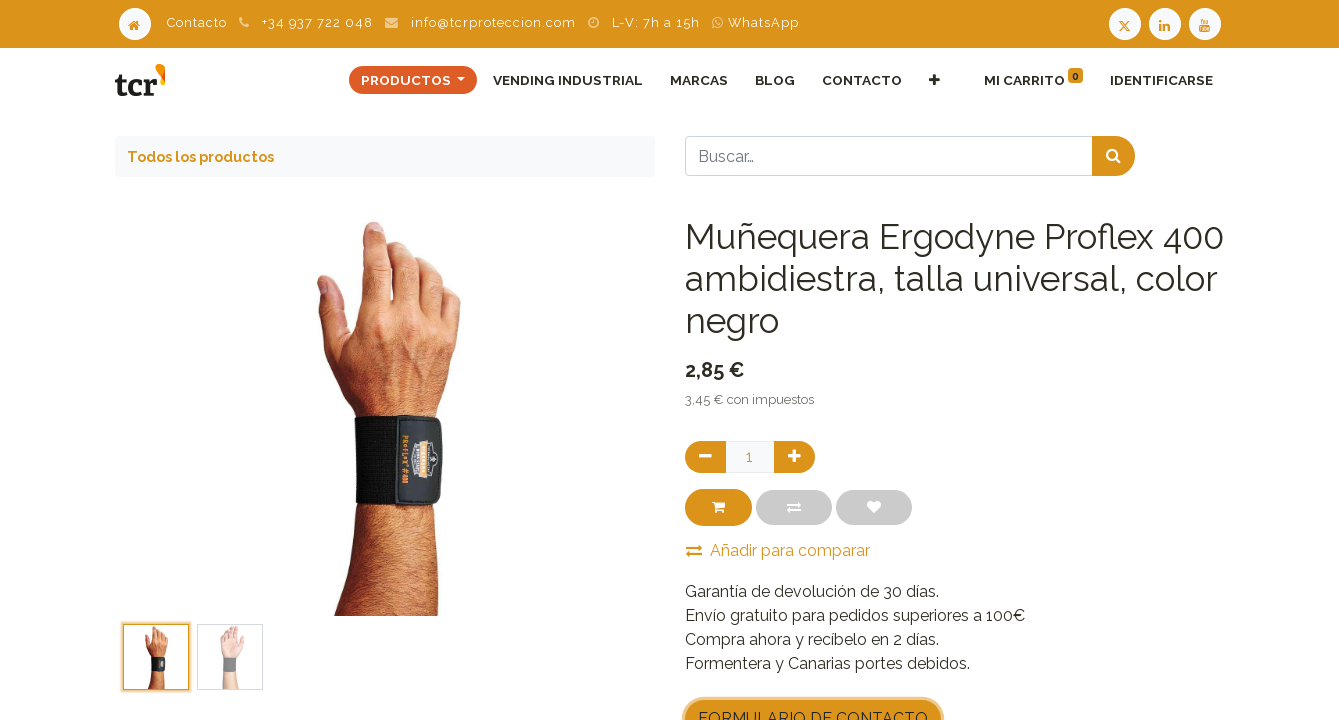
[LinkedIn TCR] (1167, 22)
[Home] (135, 22)
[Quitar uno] (705, 457)
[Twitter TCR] (1125, 22)
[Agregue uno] (794, 457)
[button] (935, 80)
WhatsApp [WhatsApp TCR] (755, 22)
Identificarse (1161, 80)
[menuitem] (567, 80)
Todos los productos (200, 156)
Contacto (197, 22)
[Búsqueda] (1113, 156)
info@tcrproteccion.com (493, 22)
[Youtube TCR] (1207, 22)
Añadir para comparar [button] (778, 550)
